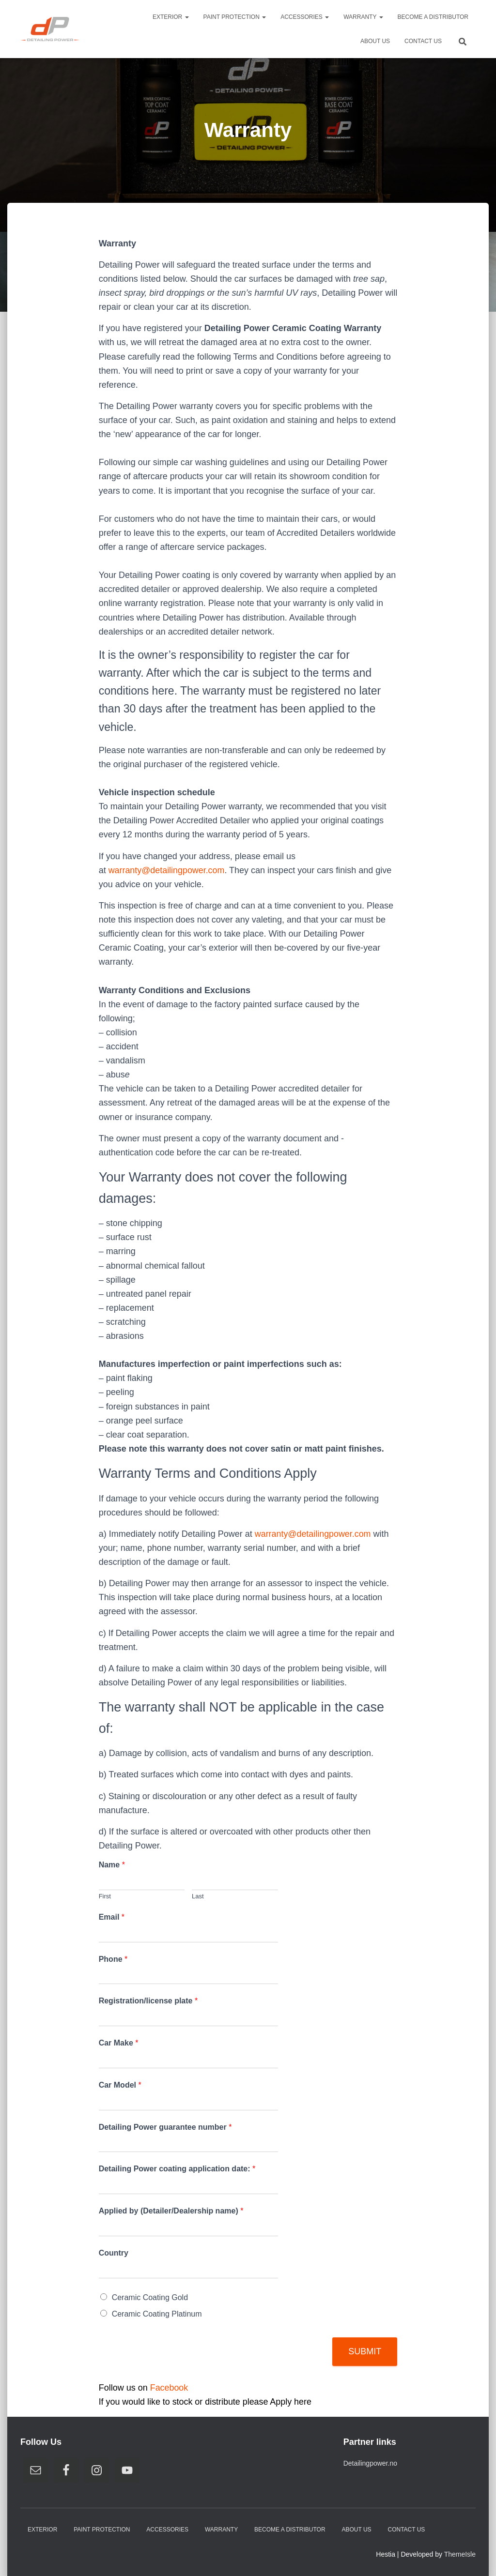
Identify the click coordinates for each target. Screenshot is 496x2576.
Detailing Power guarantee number (165, 2127)
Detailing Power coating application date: (177, 2169)
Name (112, 1865)
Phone (113, 1959)
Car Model (120, 2085)
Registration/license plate (148, 2001)
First (105, 1896)
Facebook (169, 2388)
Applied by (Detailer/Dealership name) (171, 2211)
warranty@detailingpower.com (166, 870)
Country (113, 2253)
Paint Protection (234, 17)
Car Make (119, 2043)
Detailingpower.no (370, 2463)
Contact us (423, 41)
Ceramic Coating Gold (150, 2297)
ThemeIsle (460, 2554)
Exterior (171, 17)
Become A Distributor (433, 17)
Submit (364, 2351)
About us (375, 41)
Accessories (304, 17)
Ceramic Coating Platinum (157, 2314)
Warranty (363, 17)
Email (111, 1917)
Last (198, 1896)
